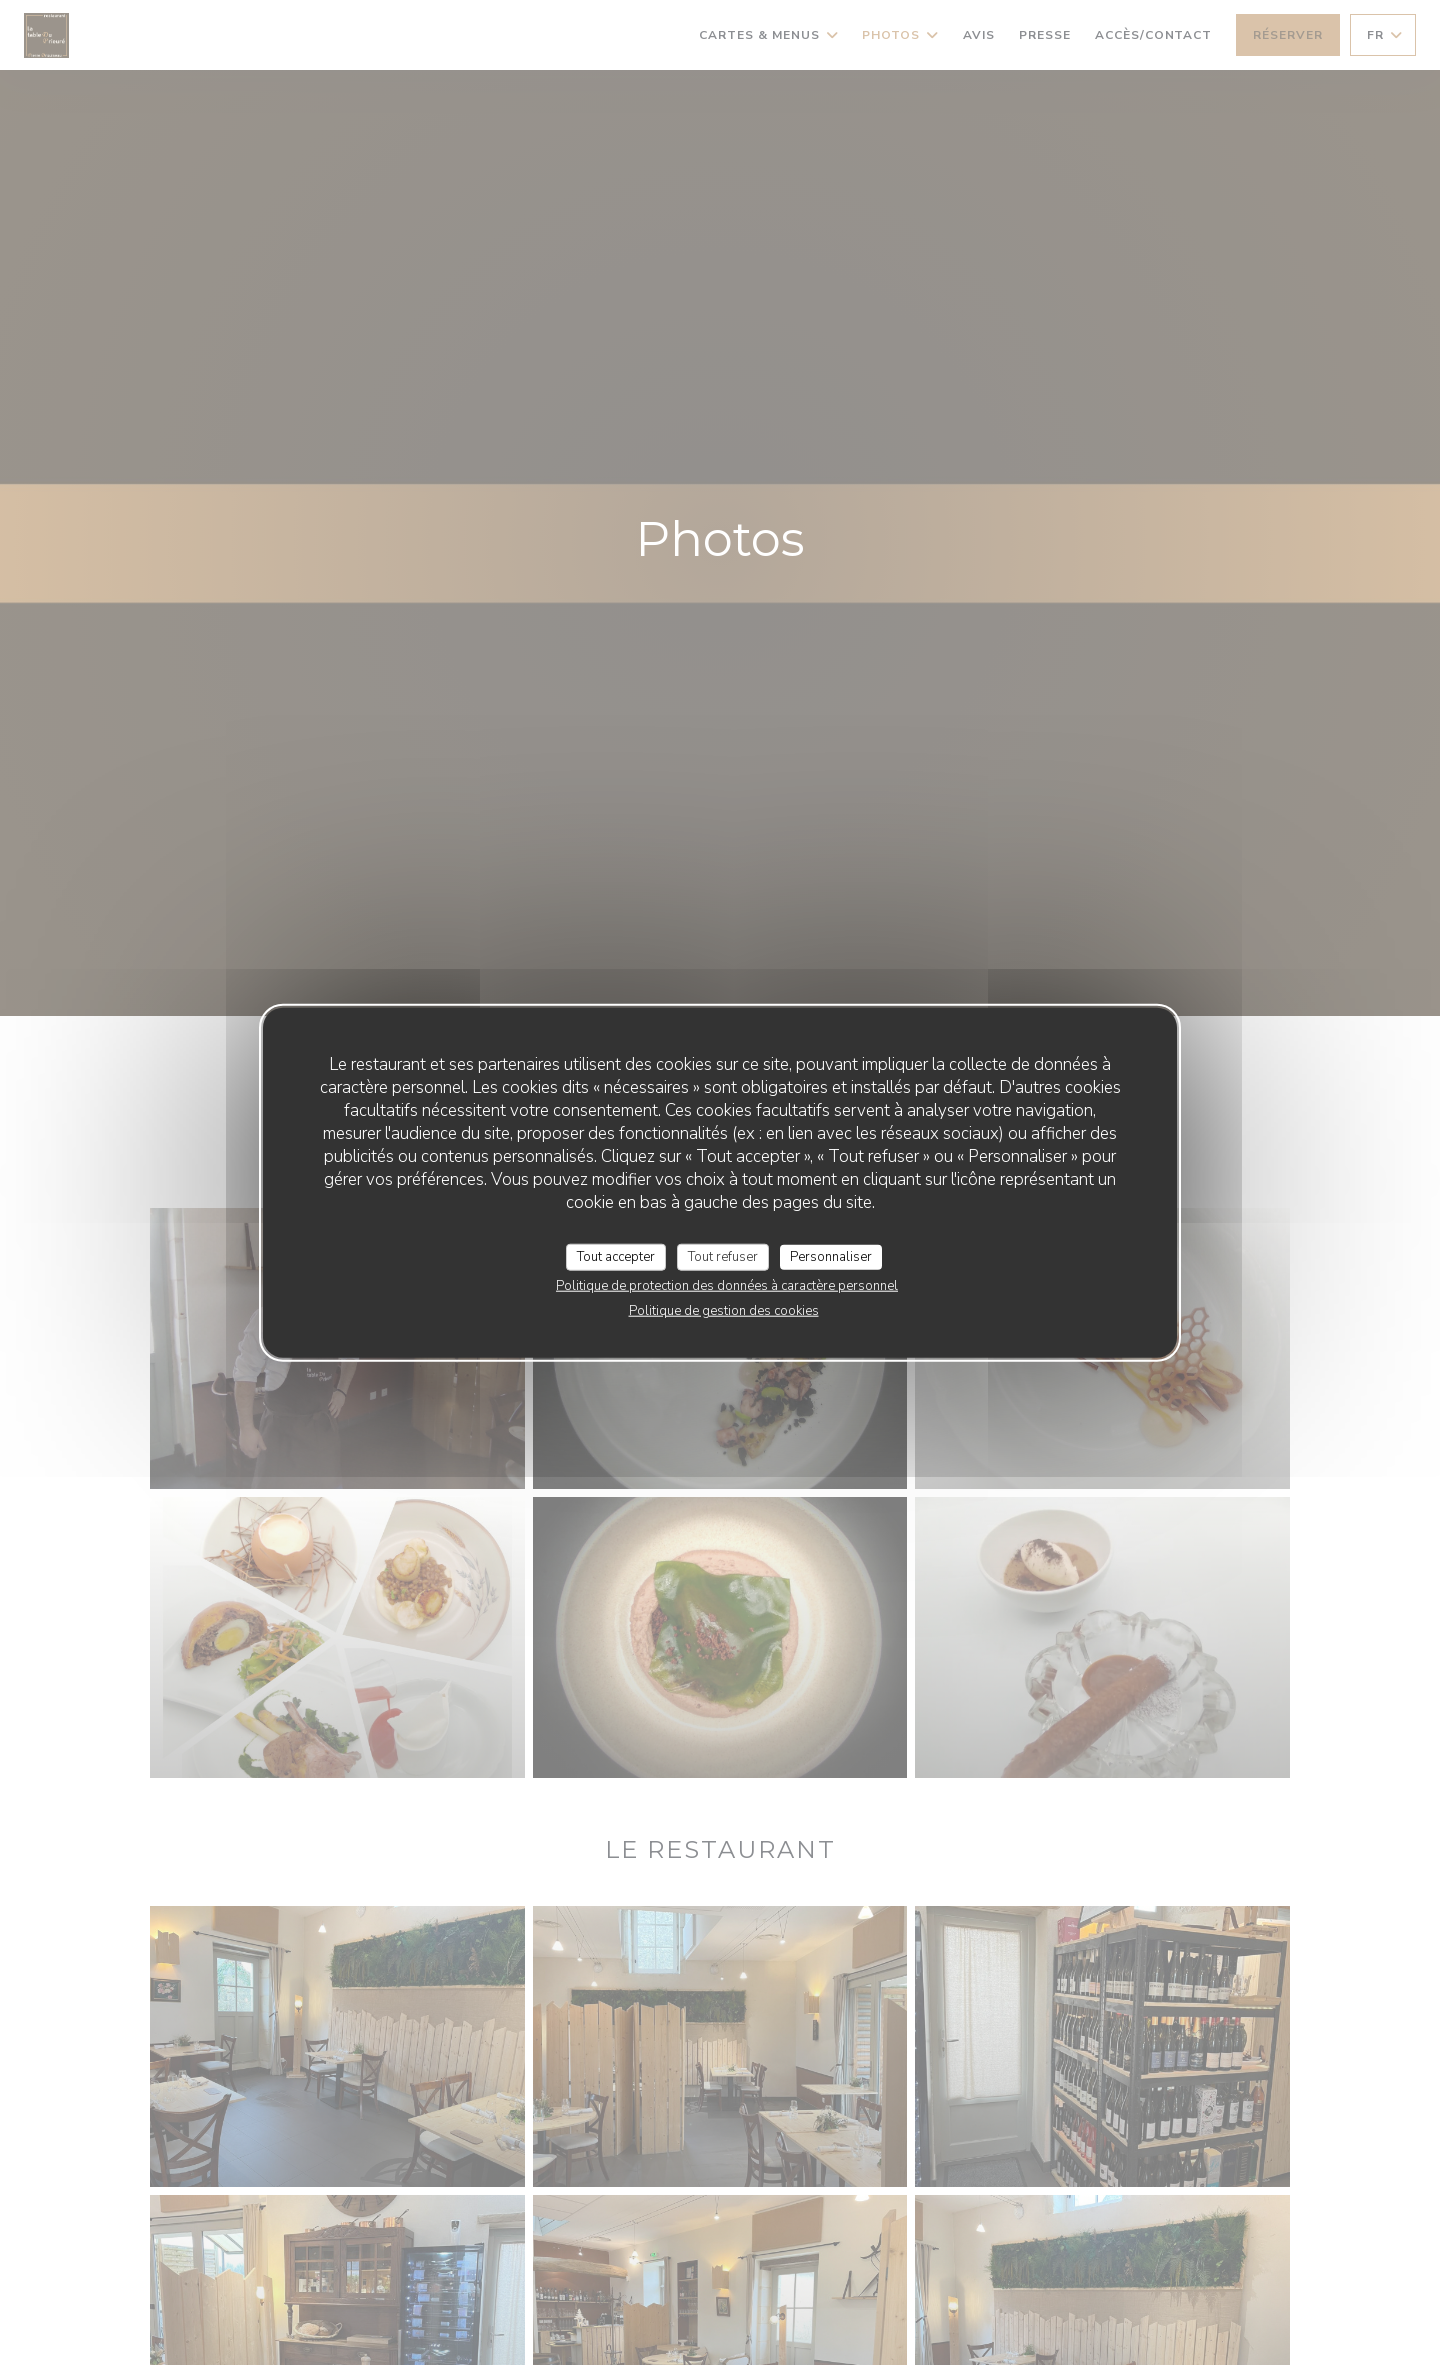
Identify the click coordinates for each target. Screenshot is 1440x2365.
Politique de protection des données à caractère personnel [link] (727, 1286)
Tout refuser (723, 1256)
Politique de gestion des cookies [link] (724, 1311)
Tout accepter (616, 1256)
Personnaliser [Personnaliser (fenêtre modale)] (831, 1256)
